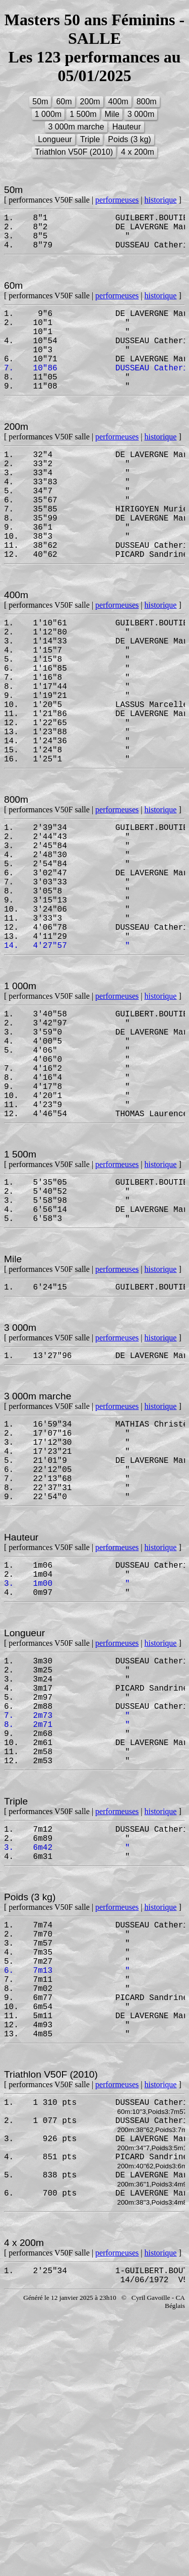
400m (118, 101)
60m (64, 101)
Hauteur (126, 126)
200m (90, 101)
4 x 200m (137, 152)
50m (40, 101)
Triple (90, 139)
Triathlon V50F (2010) (74, 152)
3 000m (141, 114)
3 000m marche (76, 126)
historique (160, 200)
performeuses (117, 200)
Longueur (55, 139)
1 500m (83, 114)
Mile (112, 114)
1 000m (48, 114)
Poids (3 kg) (129, 139)
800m (147, 101)
